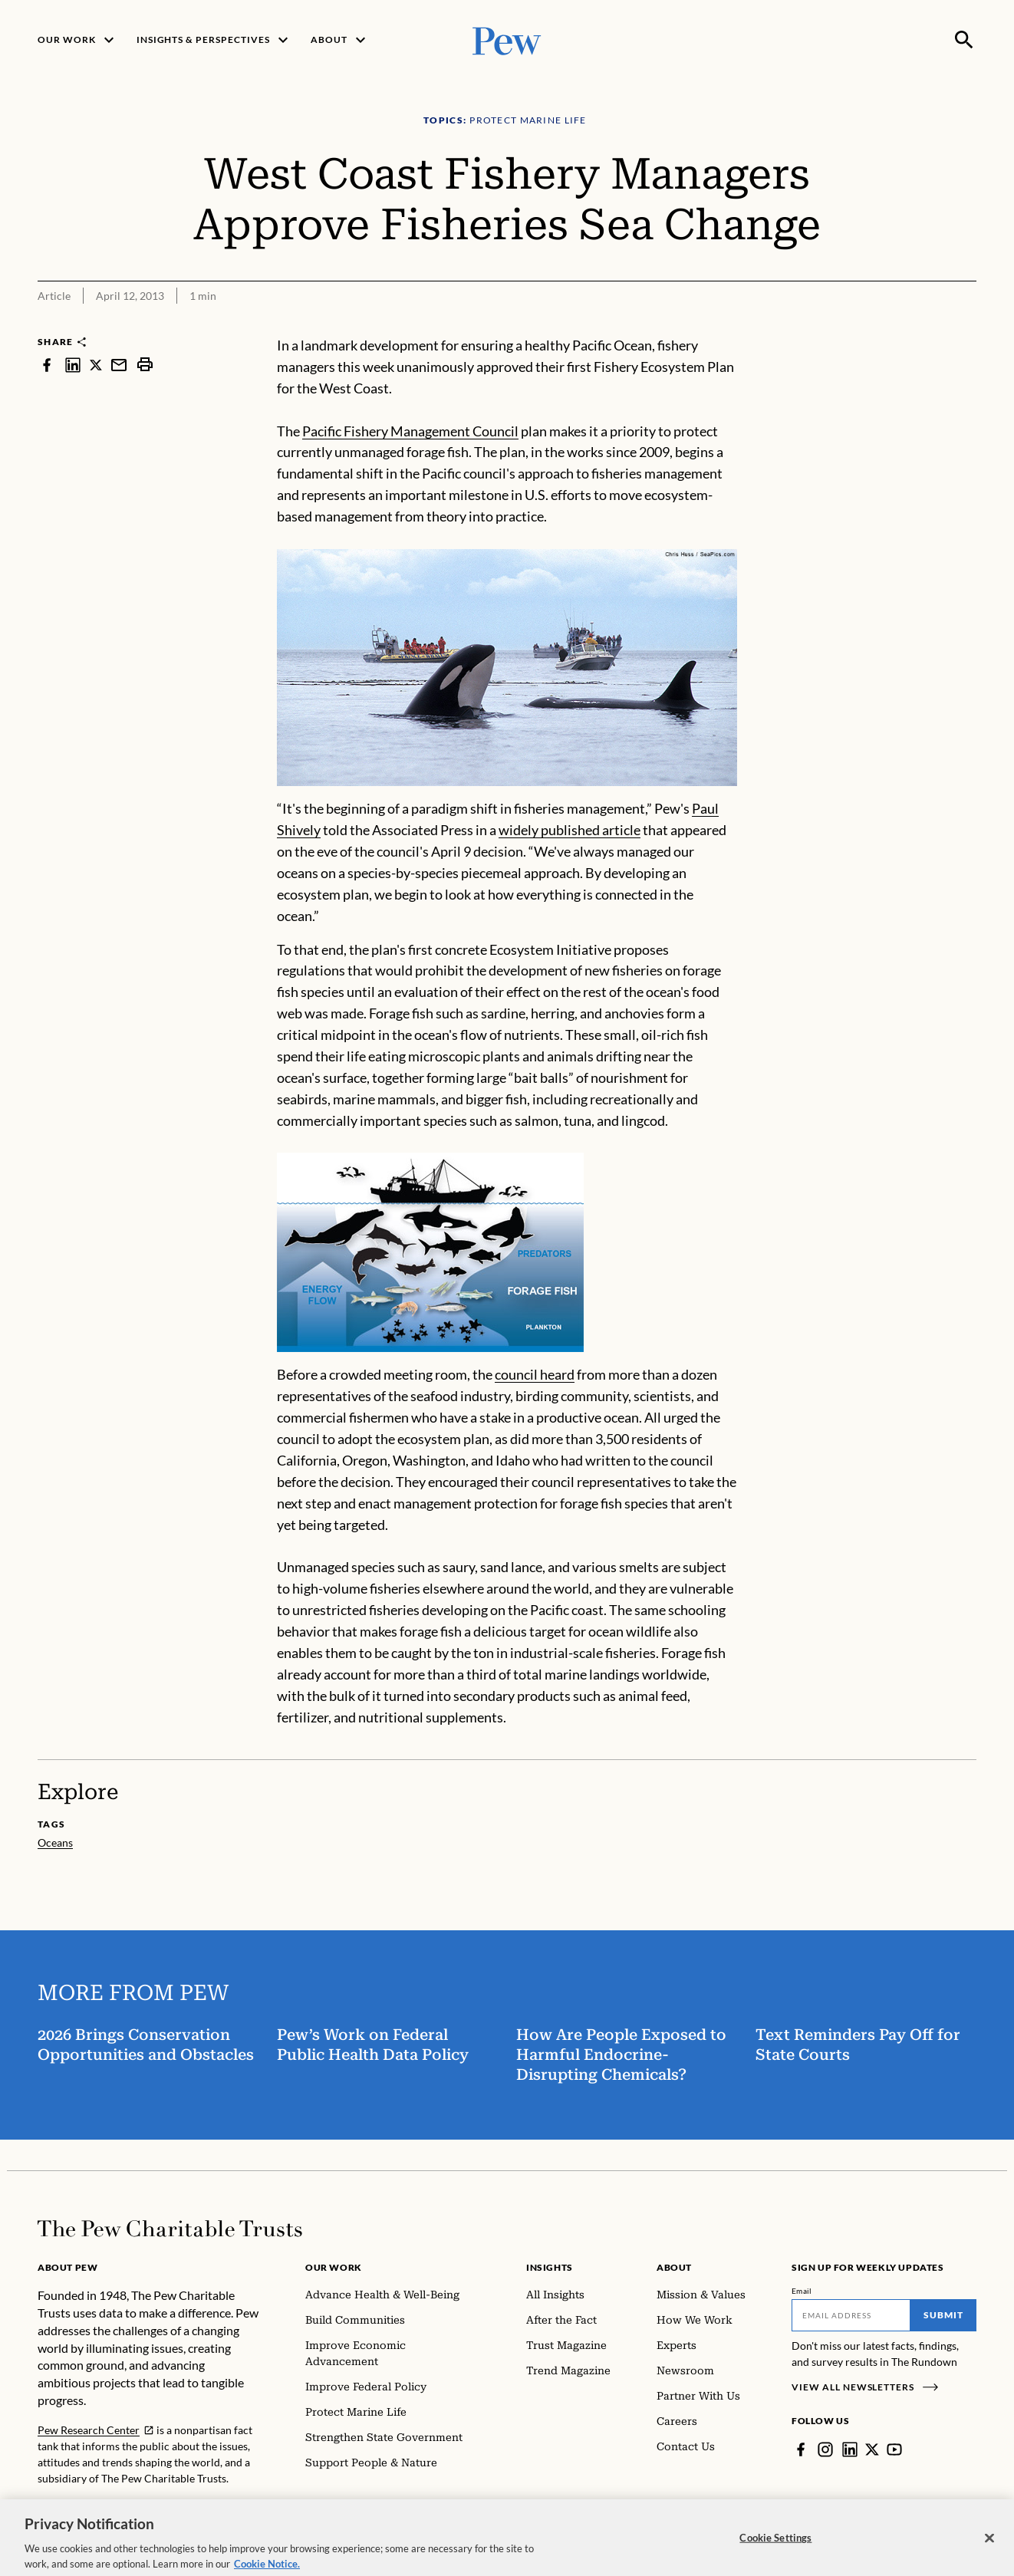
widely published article (569, 829)
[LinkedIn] (850, 2449)
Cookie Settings (775, 2546)
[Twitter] (872, 2449)
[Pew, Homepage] (507, 39)
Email (802, 2291)
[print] (145, 364)
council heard (534, 1374)
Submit (943, 2315)
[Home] (170, 2228)
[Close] (989, 2547)
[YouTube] (894, 2449)
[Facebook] (801, 2449)
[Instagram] (825, 2449)
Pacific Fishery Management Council (410, 431)
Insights (549, 2267)
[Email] (851, 2315)
